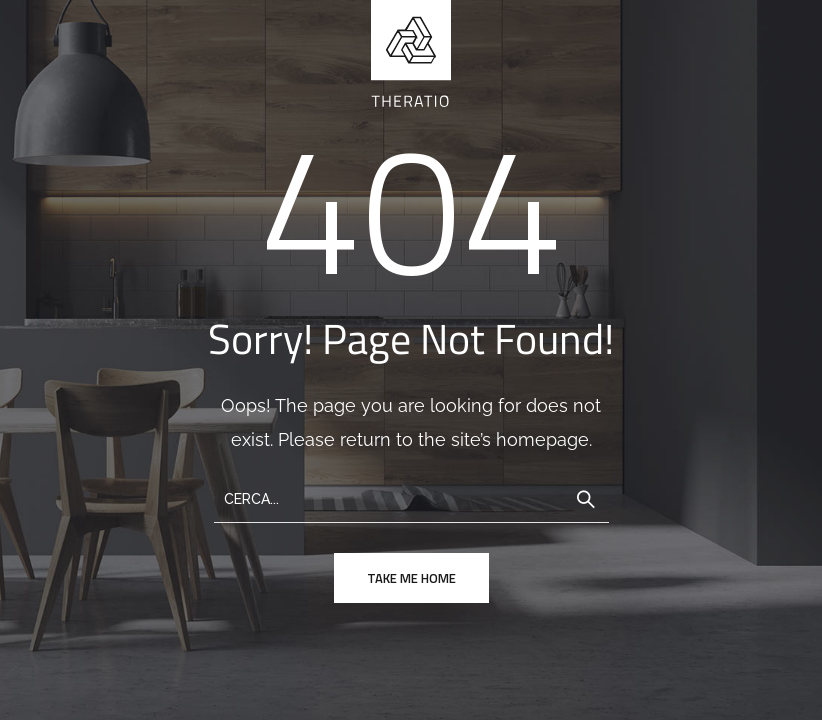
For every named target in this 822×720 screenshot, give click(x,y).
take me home (411, 578)
